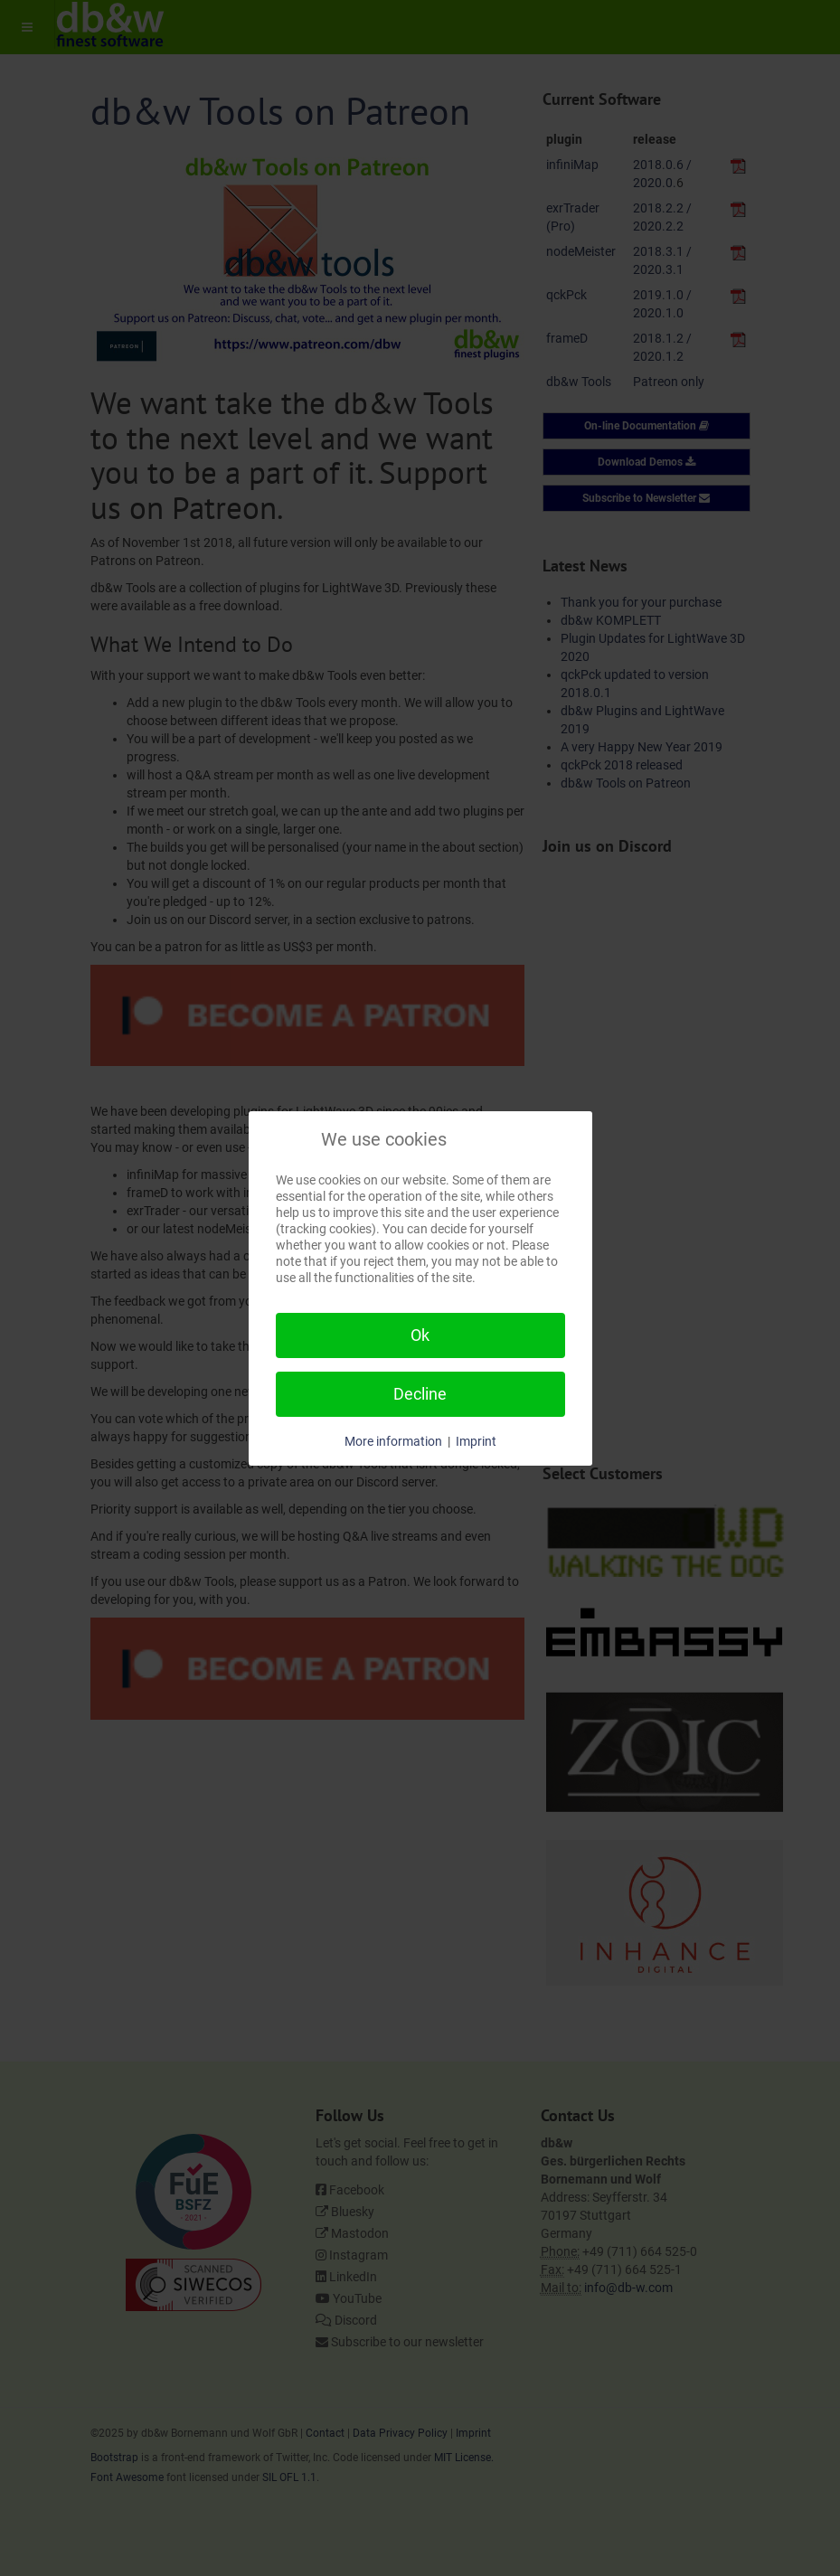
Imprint (476, 1441)
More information (393, 1441)
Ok (420, 1335)
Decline (420, 1393)
